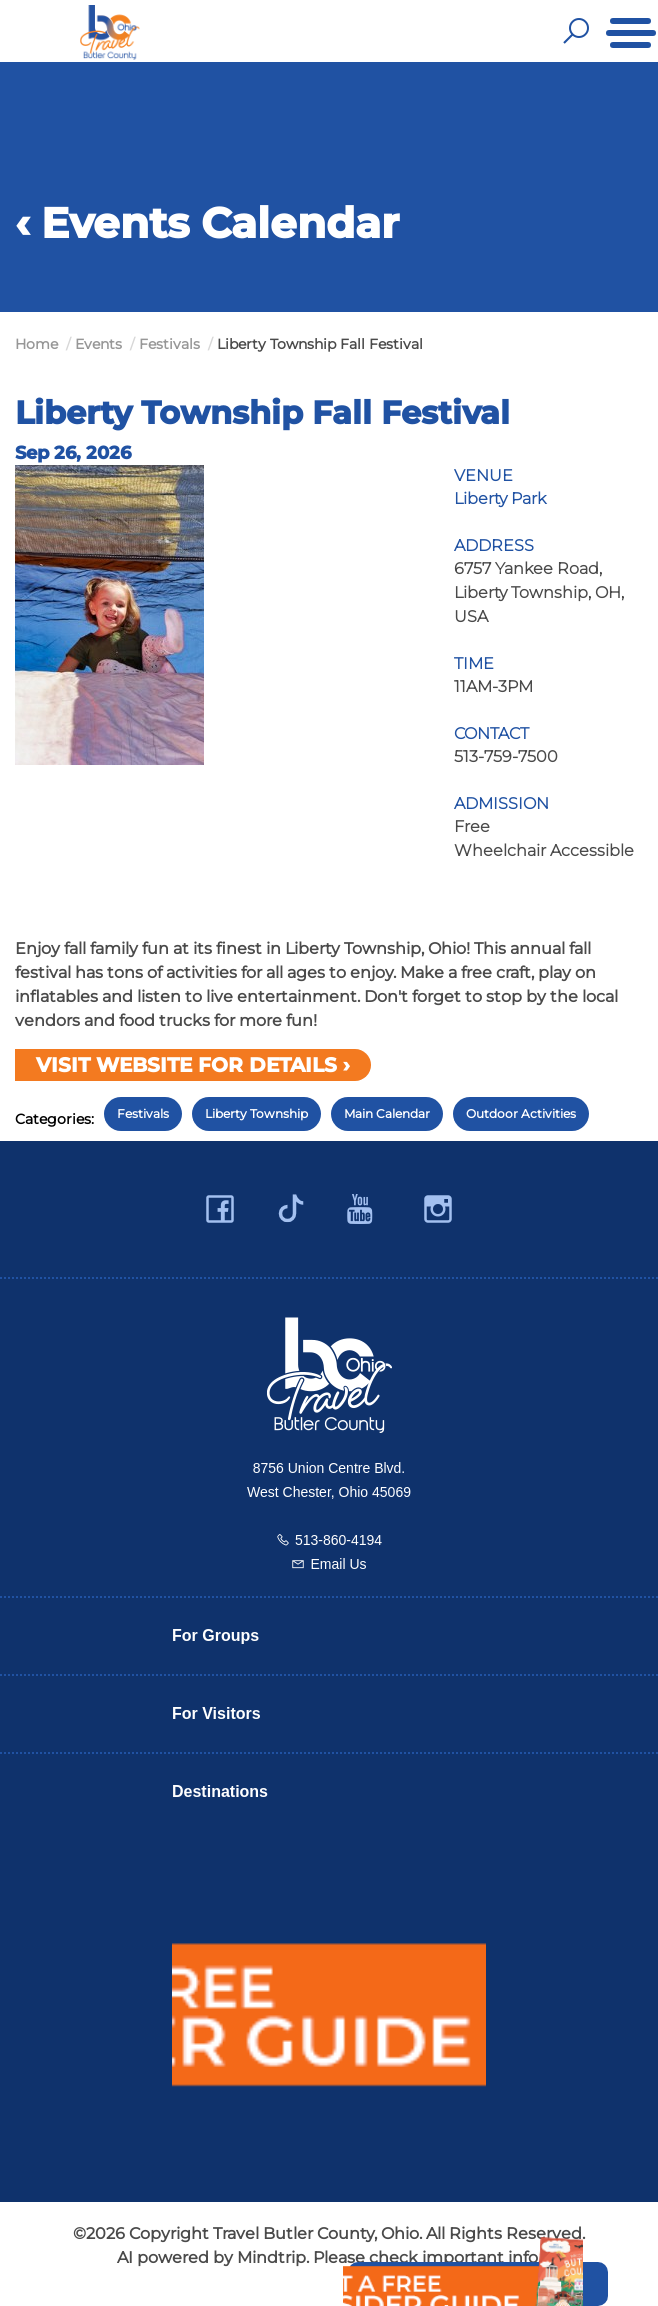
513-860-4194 (338, 1540)
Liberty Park (500, 498)
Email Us (338, 1564)
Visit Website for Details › (193, 1065)
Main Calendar (387, 1113)
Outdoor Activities (521, 1113)
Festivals (143, 1113)
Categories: (54, 1119)
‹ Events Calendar (207, 223)
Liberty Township (256, 1113)
